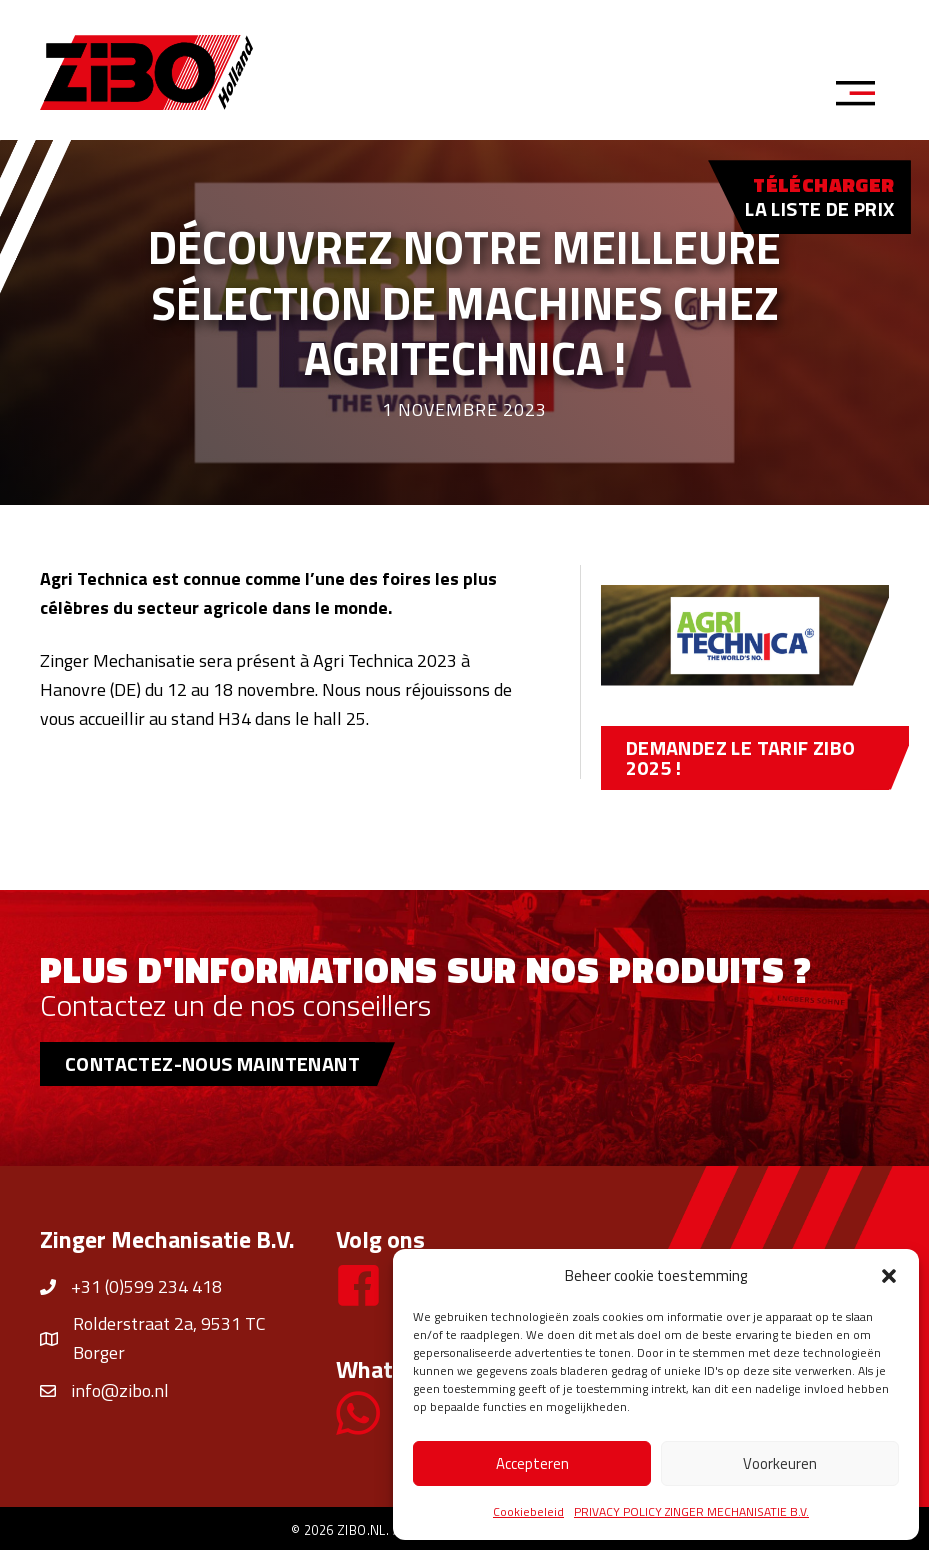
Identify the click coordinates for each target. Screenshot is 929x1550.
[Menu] (862, 96)
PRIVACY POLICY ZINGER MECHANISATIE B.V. (691, 1511)
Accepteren (532, 1463)
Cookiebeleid (528, 1511)
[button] (889, 1276)
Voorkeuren (780, 1463)
